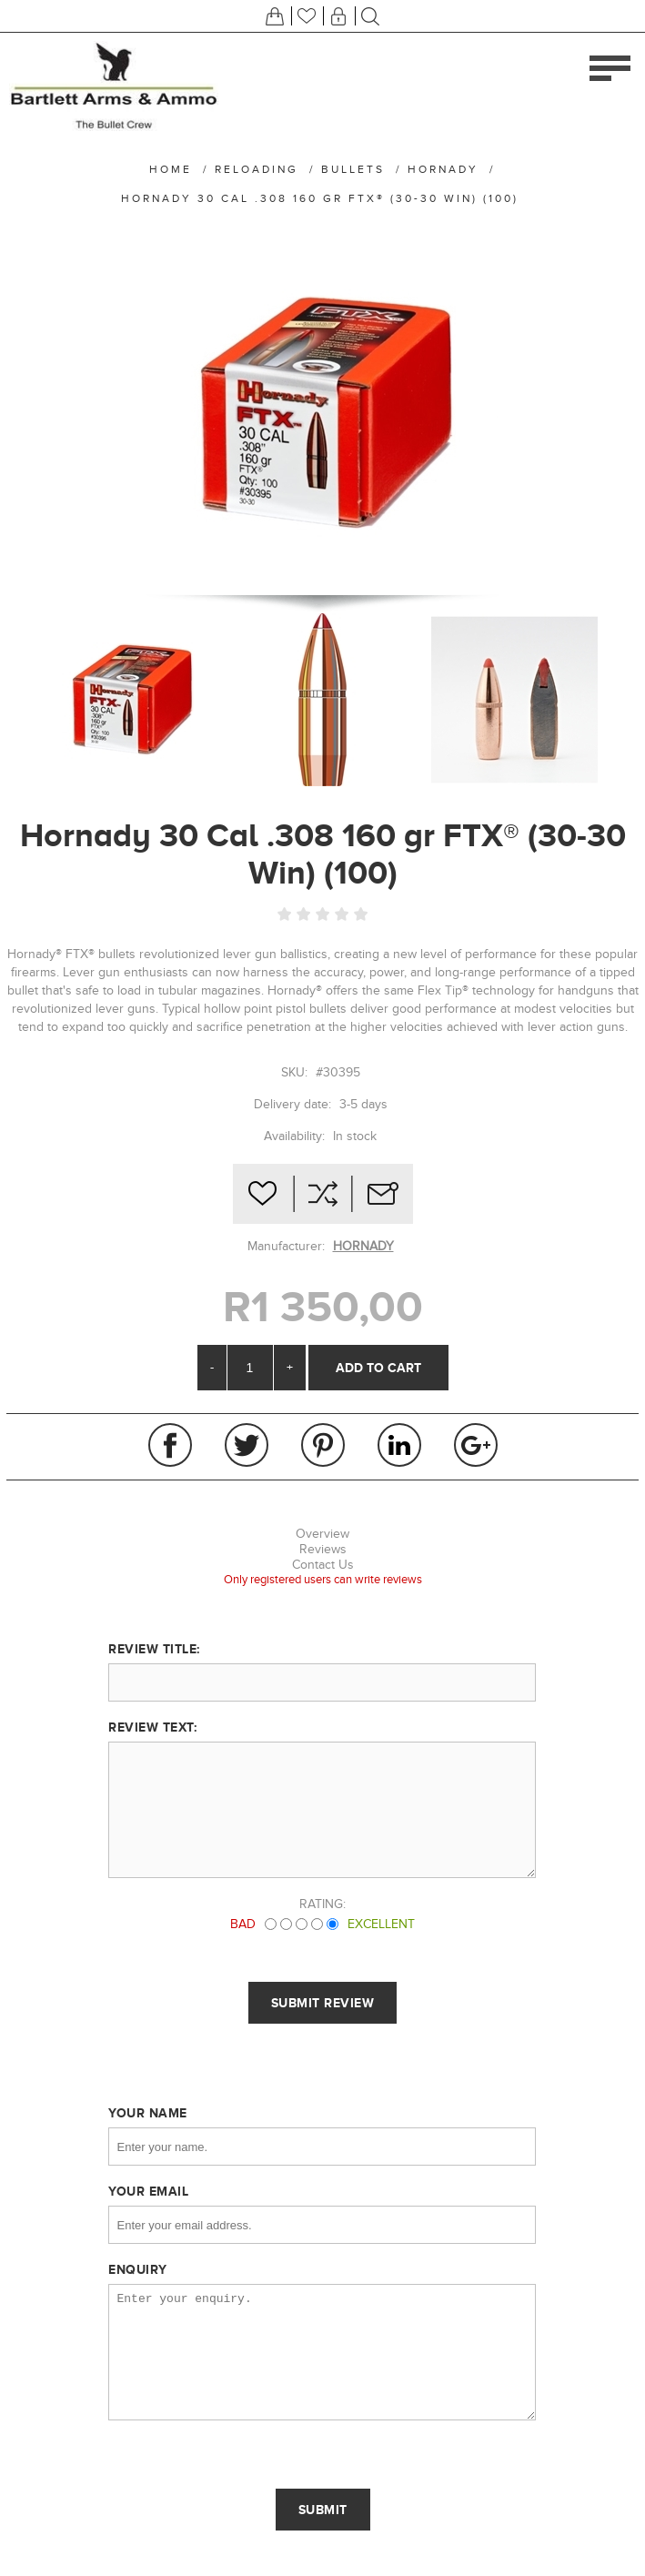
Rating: (322, 1904)
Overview (322, 1533)
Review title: (154, 1649)
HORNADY (363, 1246)
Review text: (152, 1727)
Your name (147, 2113)
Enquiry (137, 2269)
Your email (148, 2191)
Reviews (323, 1549)
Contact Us (323, 1564)
